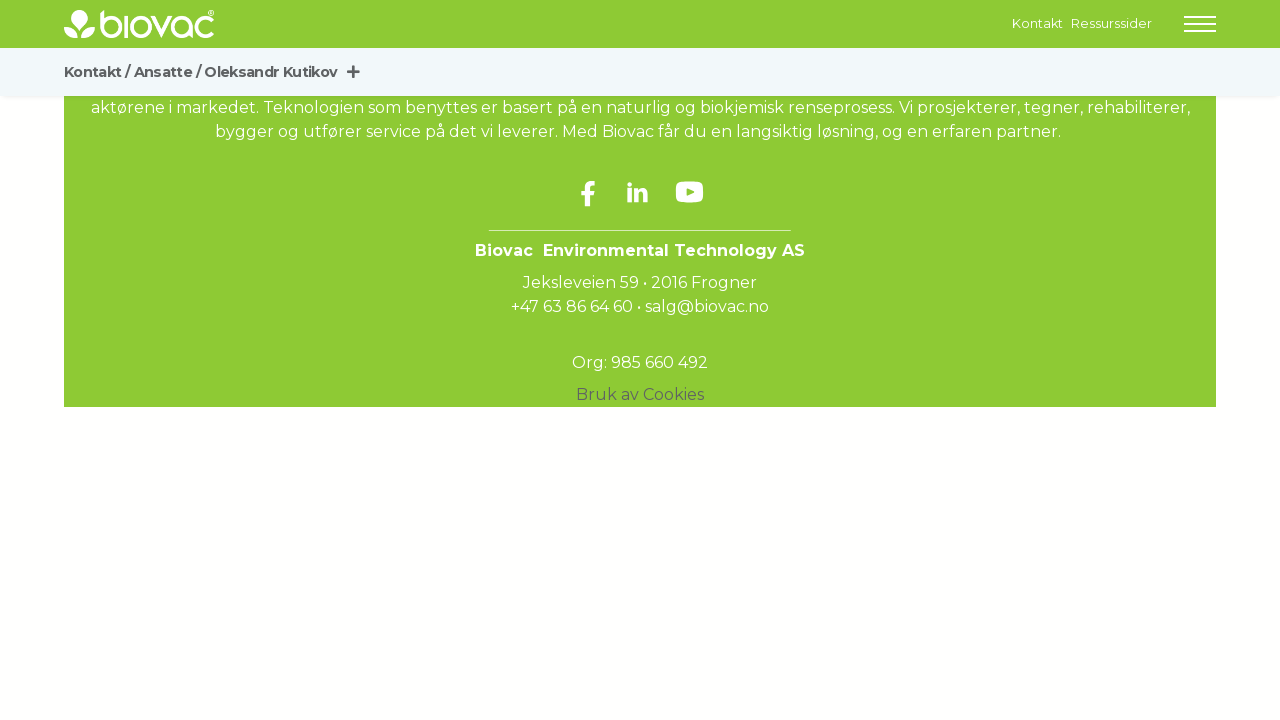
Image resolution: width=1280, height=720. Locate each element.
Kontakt (1037, 23)
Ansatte (167, 72)
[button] (1200, 24)
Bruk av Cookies (640, 394)
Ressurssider (1111, 23)
